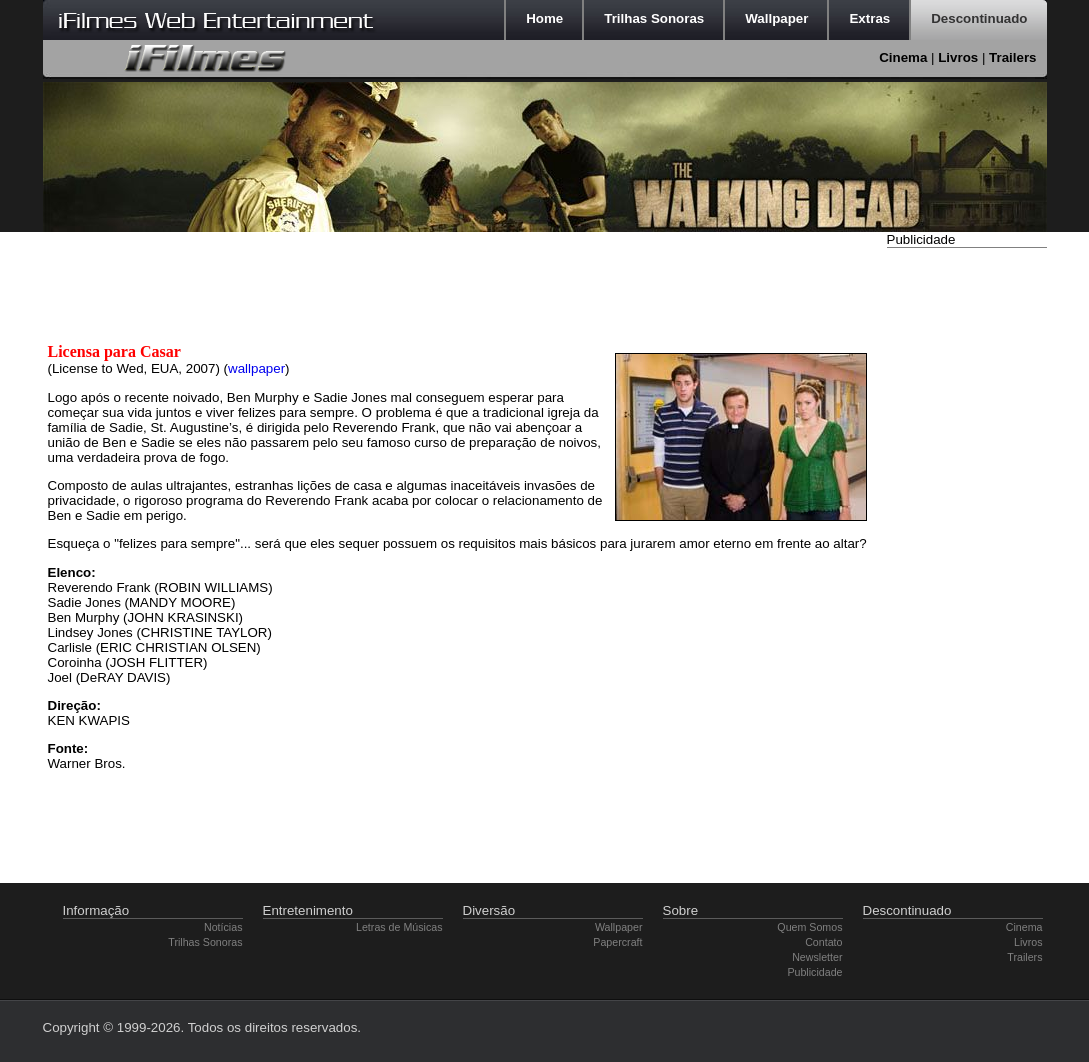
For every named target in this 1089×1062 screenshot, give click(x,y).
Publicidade (814, 972)
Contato (823, 942)
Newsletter (817, 957)
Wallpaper (619, 927)
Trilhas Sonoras (205, 942)
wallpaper (256, 368)
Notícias (223, 927)
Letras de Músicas (399, 927)
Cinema (903, 57)
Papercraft (617, 942)
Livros (958, 57)
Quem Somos (809, 927)
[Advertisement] (967, 553)
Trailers (1012, 57)
